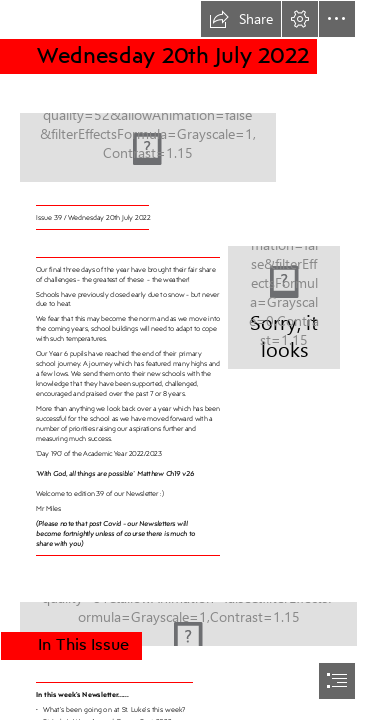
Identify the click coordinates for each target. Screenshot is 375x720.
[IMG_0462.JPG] (187, 618)
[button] (241, 19)
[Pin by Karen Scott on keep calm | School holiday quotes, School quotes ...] (283, 306)
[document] (187, 360)
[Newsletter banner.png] (187, 135)
